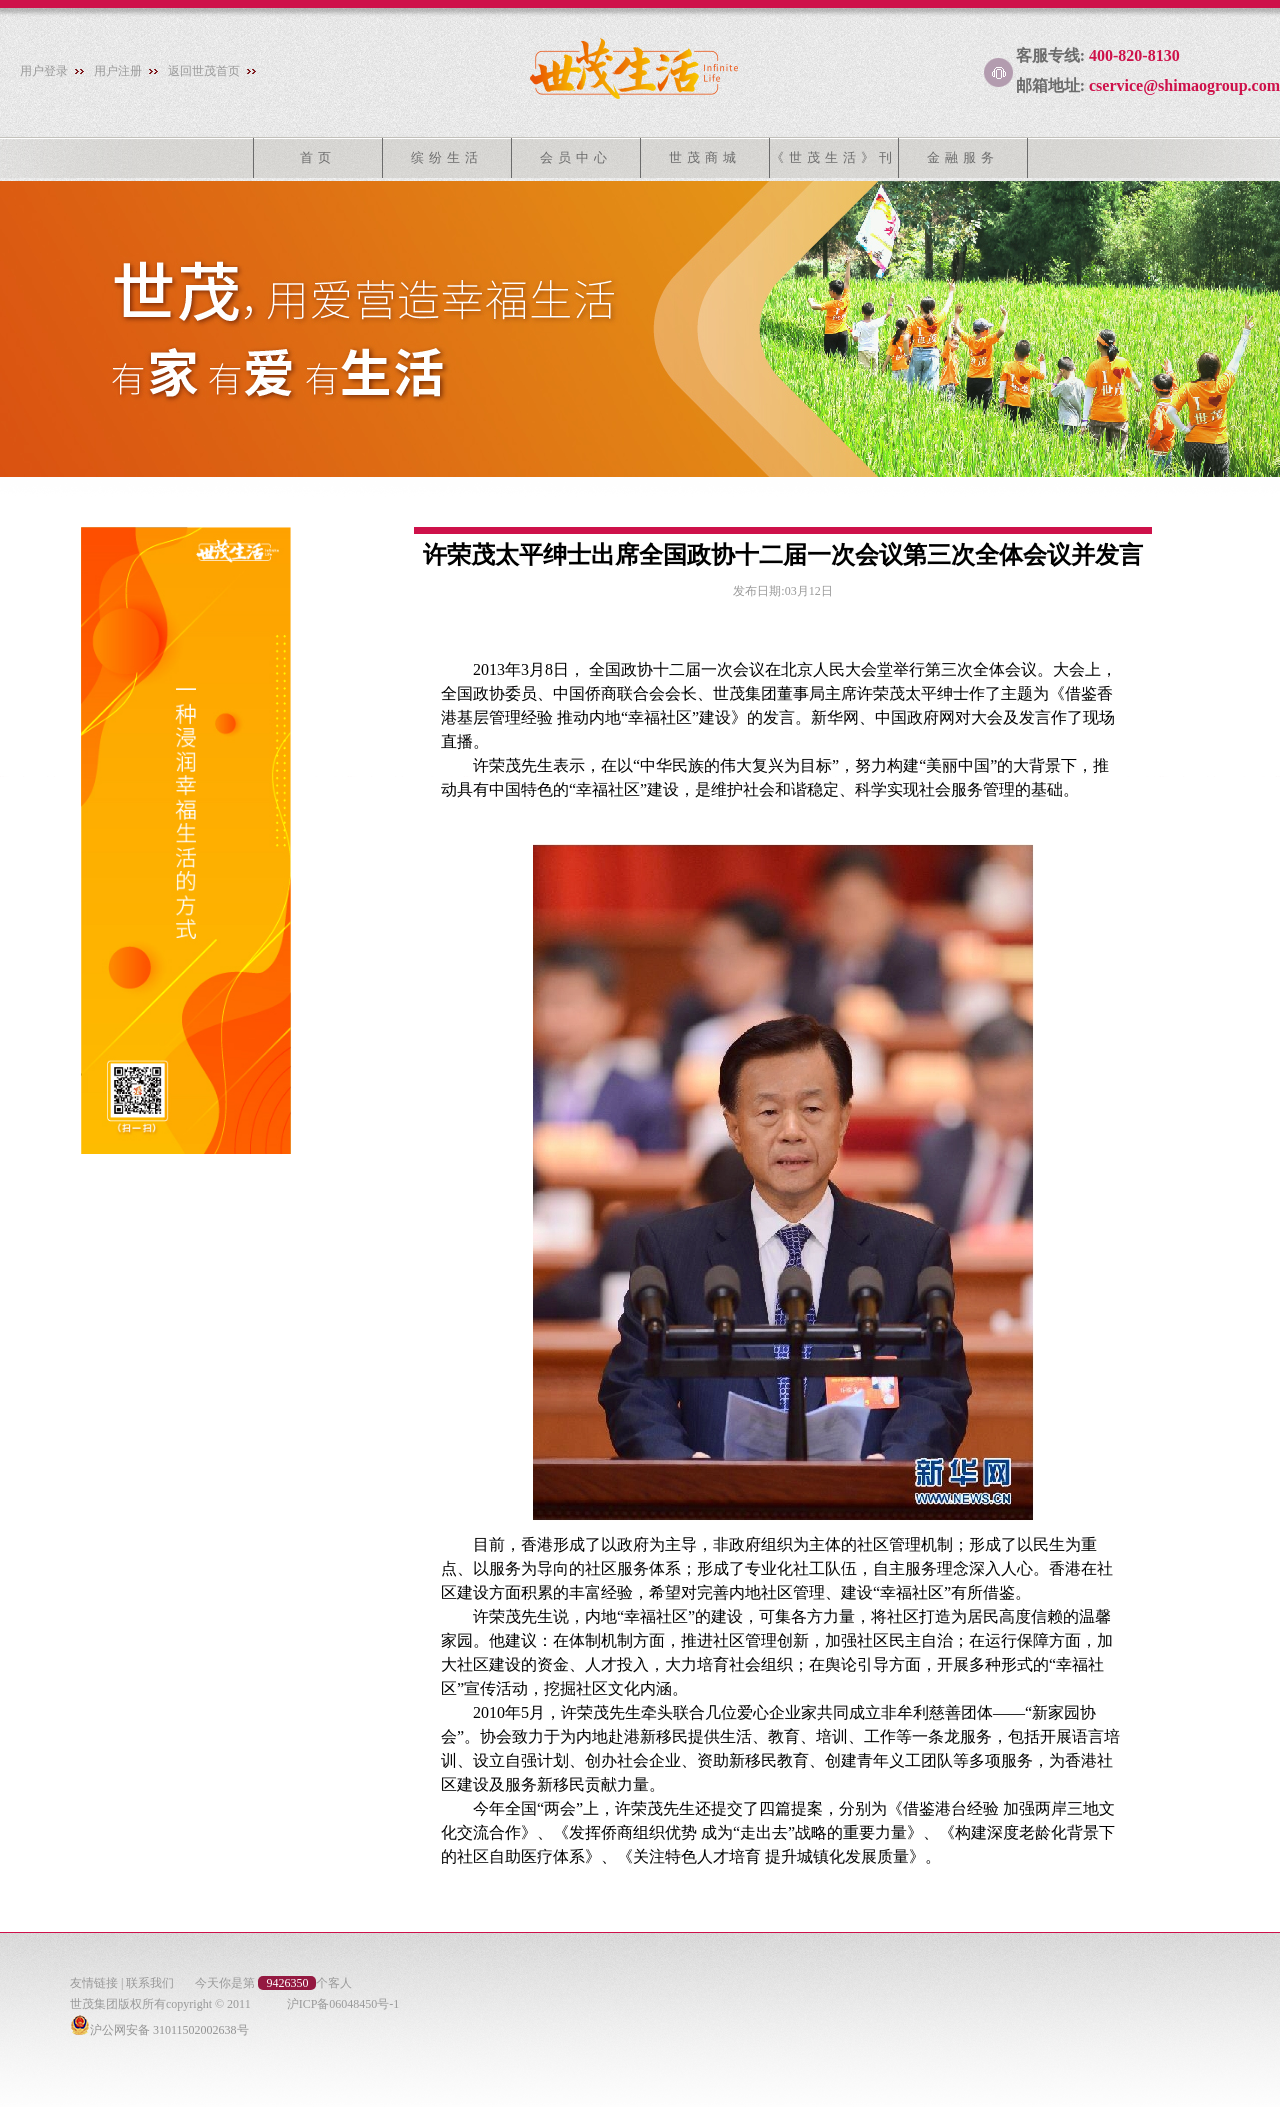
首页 (318, 157)
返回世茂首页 (204, 71)
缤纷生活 (447, 157)
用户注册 (118, 71)
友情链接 (94, 1983)
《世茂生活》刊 (834, 157)
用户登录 (44, 71)
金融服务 (963, 157)
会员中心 (576, 157)
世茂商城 (705, 157)
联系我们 (150, 1983)
